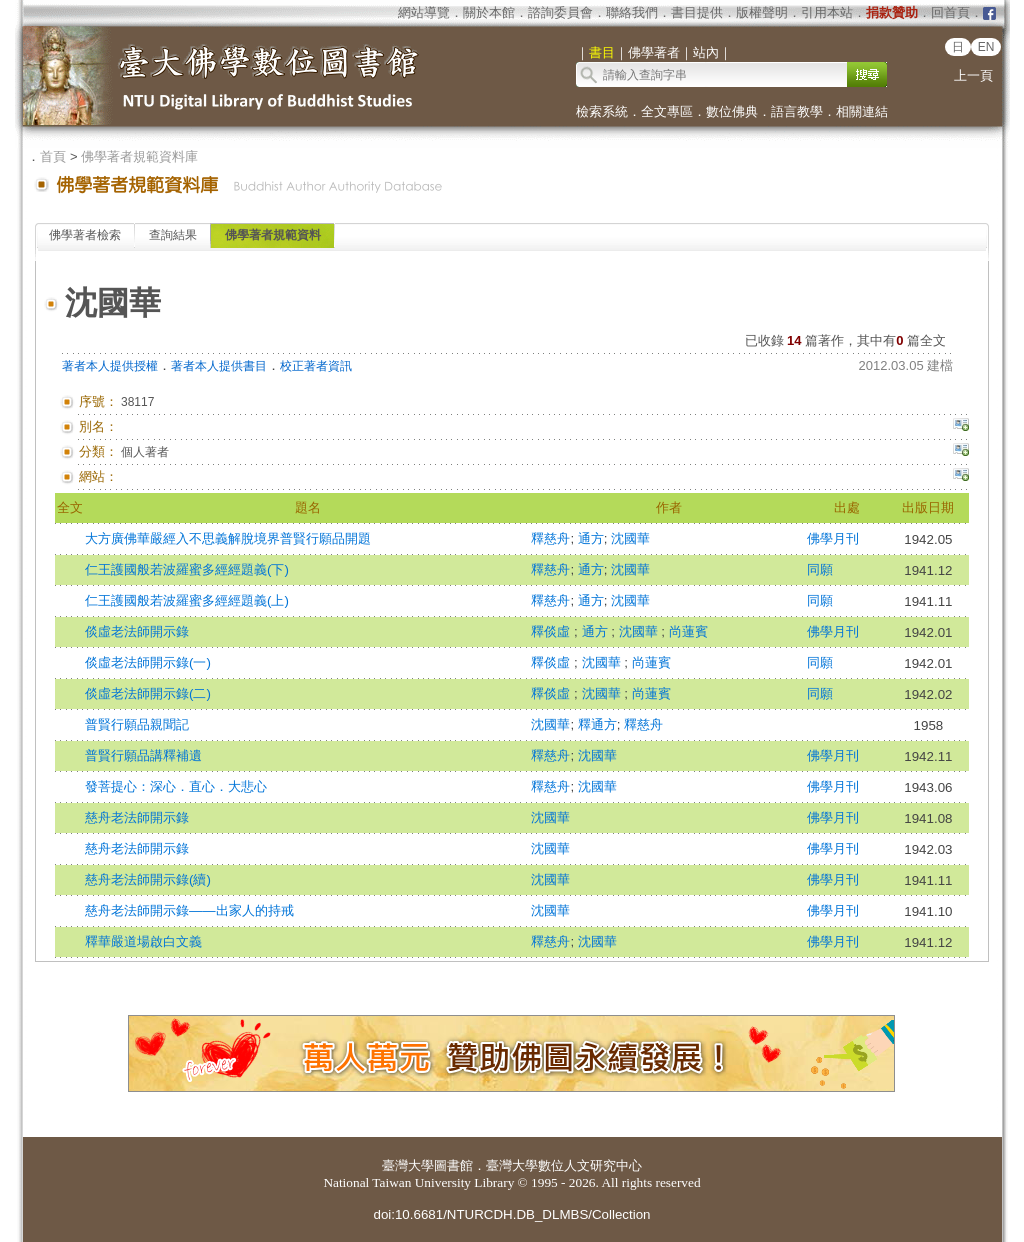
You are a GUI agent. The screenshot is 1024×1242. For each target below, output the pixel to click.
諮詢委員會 (560, 12)
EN (986, 47)
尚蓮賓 (688, 631)
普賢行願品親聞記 (137, 724)
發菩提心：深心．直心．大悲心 (176, 786)
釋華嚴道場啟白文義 (143, 941)
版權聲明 (762, 12)
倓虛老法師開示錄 (137, 631)
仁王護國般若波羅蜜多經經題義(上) (187, 600)
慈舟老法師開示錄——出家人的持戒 (189, 910)
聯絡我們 (632, 12)
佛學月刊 (833, 538)
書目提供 (697, 12)
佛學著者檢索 (85, 235)
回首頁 (950, 12)
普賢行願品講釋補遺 (143, 755)
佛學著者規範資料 (273, 235)
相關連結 (862, 111)
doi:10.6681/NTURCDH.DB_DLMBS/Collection (511, 1214)
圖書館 (453, 1165)
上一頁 (973, 75)
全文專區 (667, 111)
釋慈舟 (550, 538)
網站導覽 (424, 12)
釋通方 (597, 724)
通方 (591, 538)
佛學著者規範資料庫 (139, 156)
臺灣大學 (408, 1165)
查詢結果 (173, 235)
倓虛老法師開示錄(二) (148, 693)
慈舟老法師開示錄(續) (148, 879)
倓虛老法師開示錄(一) (148, 662)
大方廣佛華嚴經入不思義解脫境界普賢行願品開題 (228, 538)
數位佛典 (732, 111)
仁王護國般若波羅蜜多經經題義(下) (187, 569)
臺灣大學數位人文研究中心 (564, 1165)
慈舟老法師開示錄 (137, 817)
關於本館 (489, 12)
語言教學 (797, 111)
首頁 (53, 156)
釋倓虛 (552, 631)
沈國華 (630, 538)
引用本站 (827, 12)
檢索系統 (602, 111)
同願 (820, 569)
